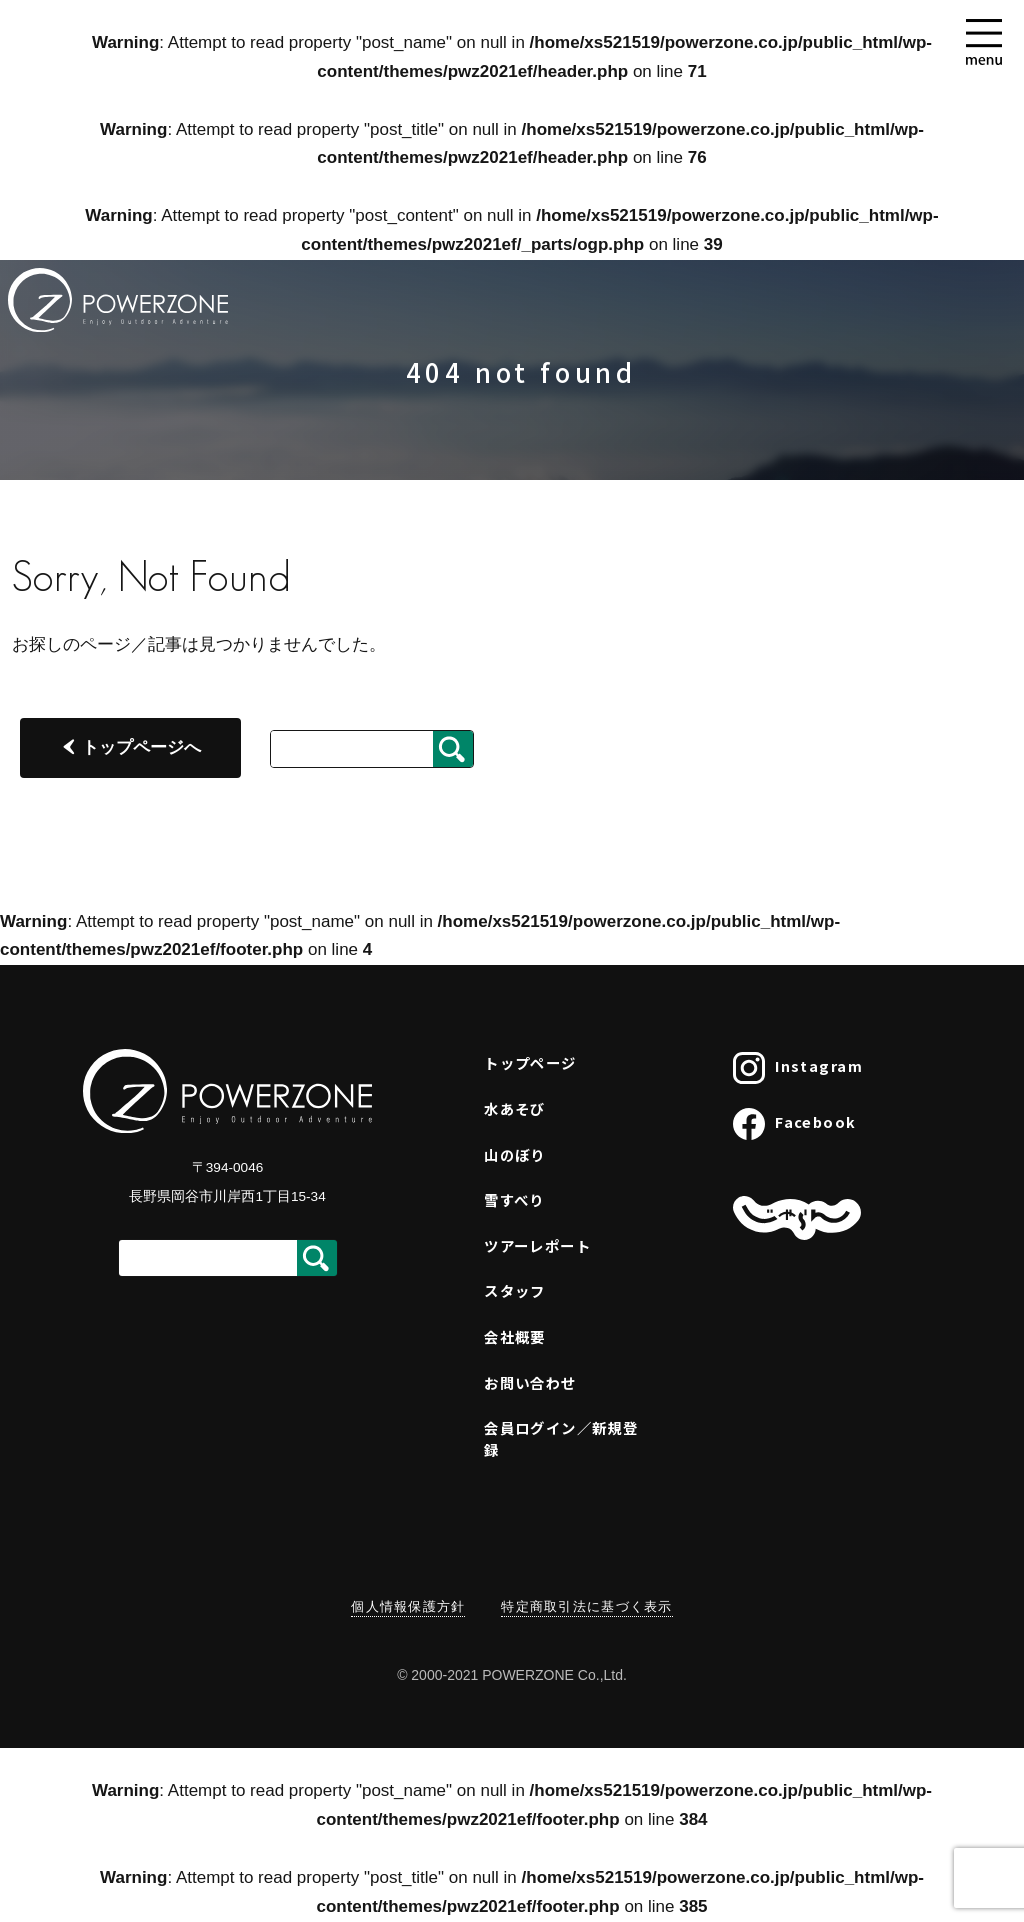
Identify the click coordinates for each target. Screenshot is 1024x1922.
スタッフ (515, 1290)
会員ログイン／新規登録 (561, 1438)
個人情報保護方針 (408, 1606)
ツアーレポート (537, 1245)
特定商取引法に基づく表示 (586, 1606)
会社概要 (515, 1336)
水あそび (515, 1108)
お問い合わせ (530, 1382)
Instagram (798, 1068)
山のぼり (515, 1154)
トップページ (530, 1062)
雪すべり (514, 1199)
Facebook (795, 1124)
